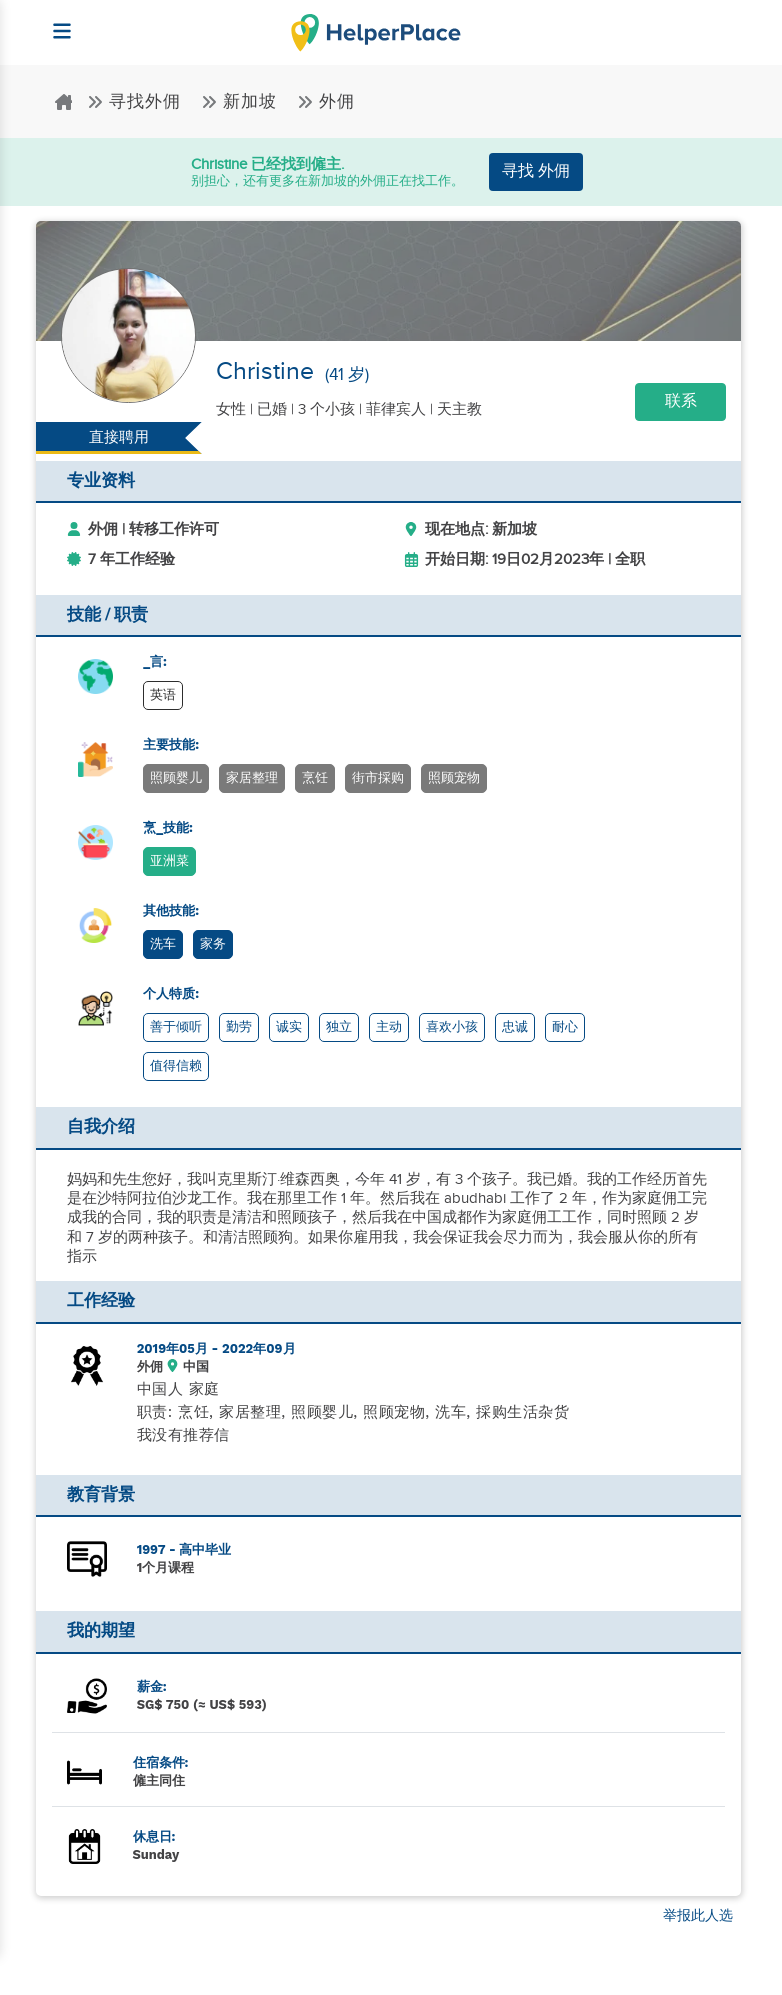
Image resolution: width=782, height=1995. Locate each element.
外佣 (326, 102)
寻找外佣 (136, 102)
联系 (681, 401)
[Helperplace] (52, 21)
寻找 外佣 (536, 171)
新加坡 (241, 102)
